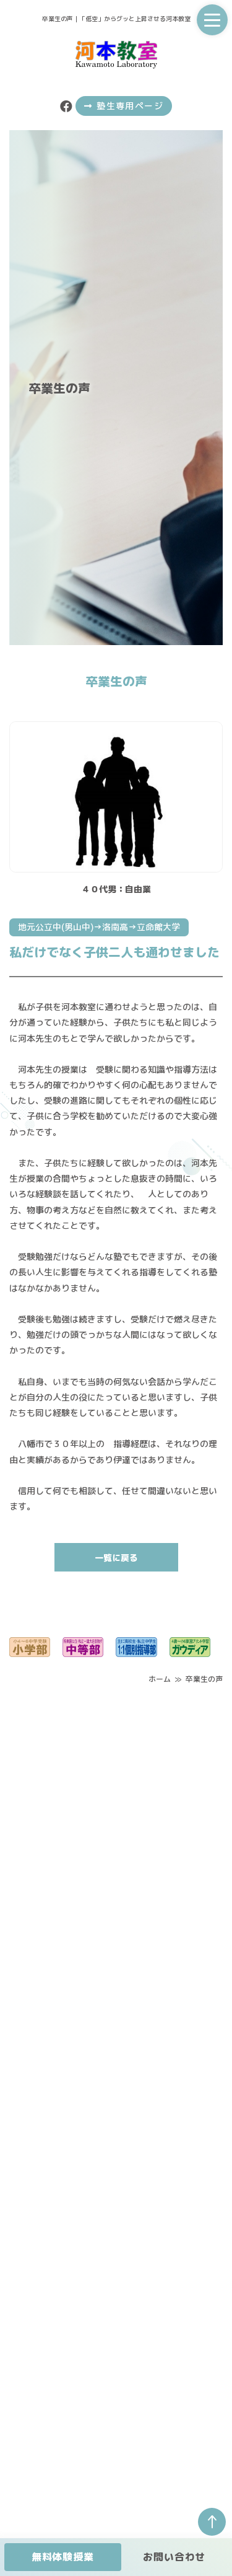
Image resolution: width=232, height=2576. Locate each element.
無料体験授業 (63, 2557)
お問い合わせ (174, 2557)
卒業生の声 (204, 1679)
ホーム (159, 1679)
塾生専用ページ (123, 106)
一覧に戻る (116, 1557)
